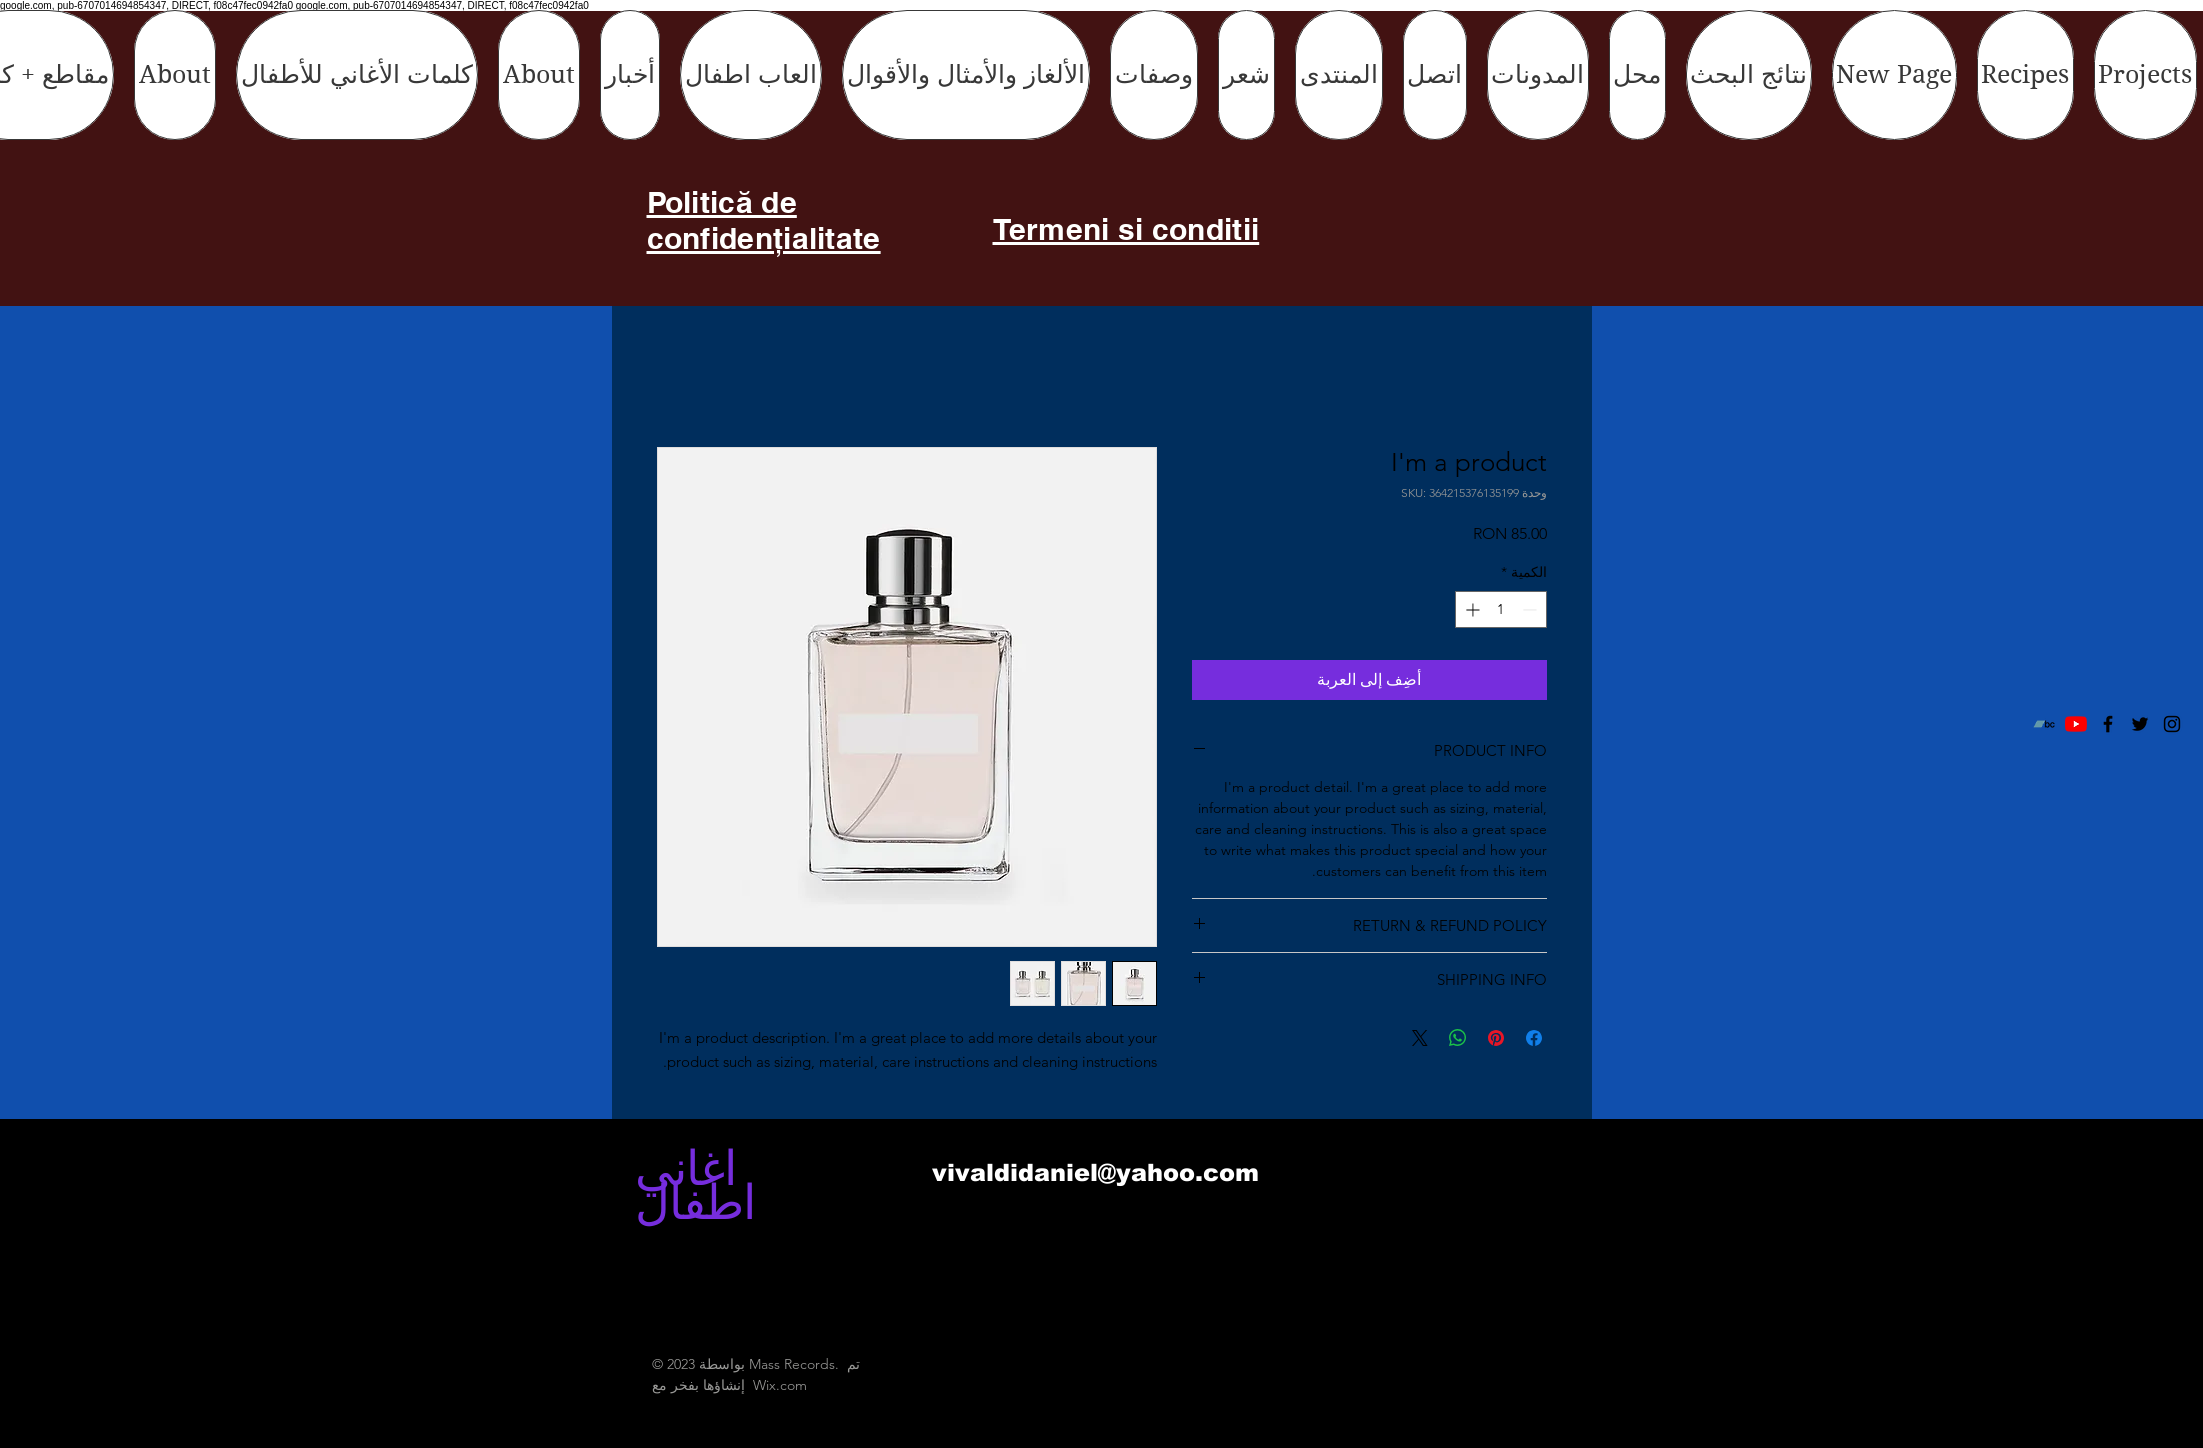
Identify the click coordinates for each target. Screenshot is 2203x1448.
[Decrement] (1531, 609)
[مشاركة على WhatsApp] (1458, 1038)
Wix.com (780, 1385)
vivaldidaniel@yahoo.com (1095, 1172)
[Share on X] (1420, 1038)
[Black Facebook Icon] (2108, 724)
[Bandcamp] (2044, 724)
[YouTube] (2076, 724)
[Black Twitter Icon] (2140, 724)
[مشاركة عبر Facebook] (1534, 1038)
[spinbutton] (1501, 609)
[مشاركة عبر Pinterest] (1496, 1038)
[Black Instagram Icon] (2172, 724)
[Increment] (1470, 609)
